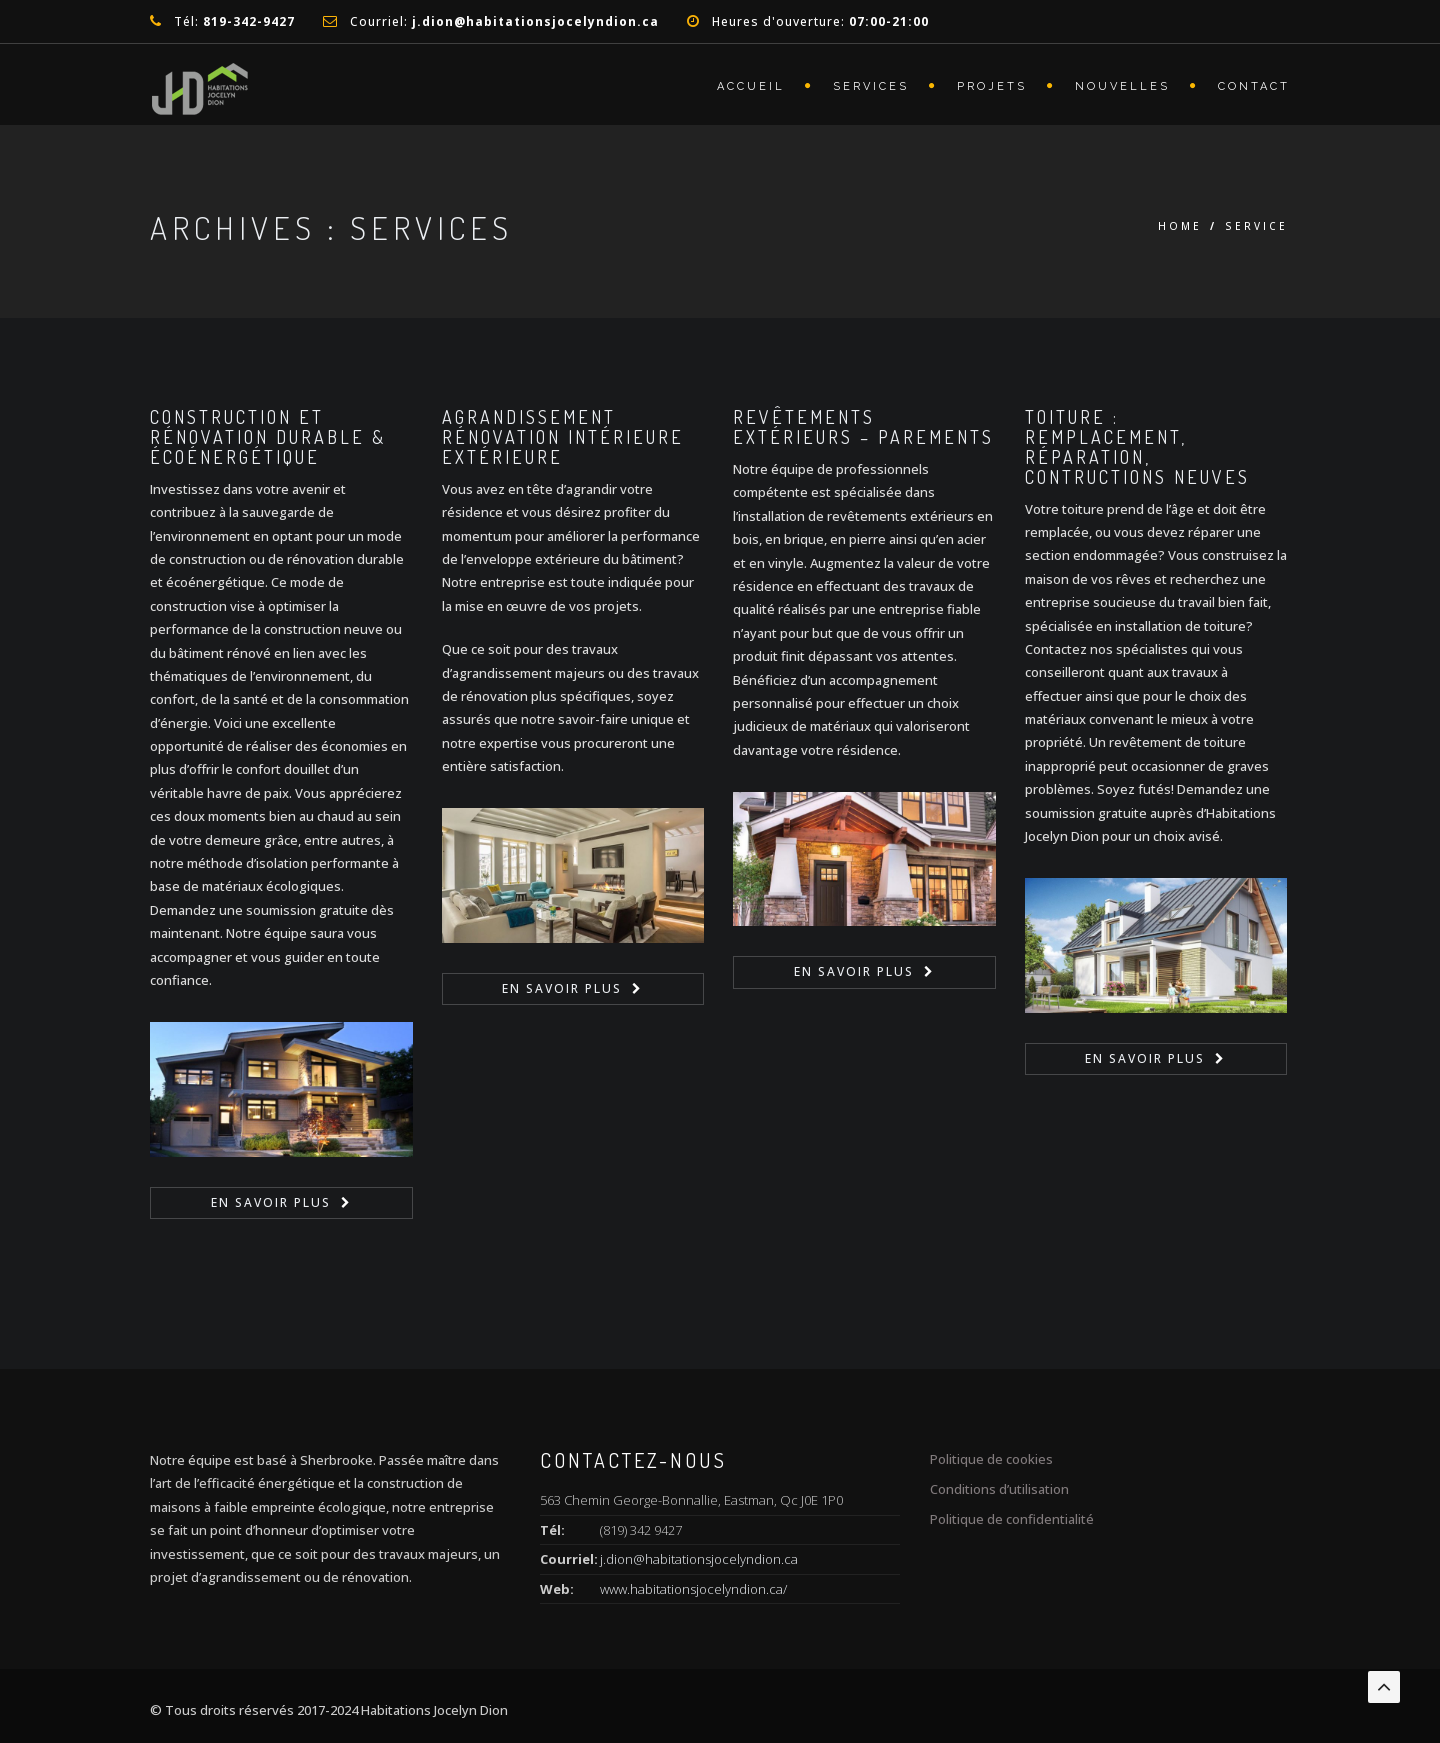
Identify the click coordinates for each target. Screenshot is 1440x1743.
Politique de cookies (991, 1459)
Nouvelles (1122, 86)
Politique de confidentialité (1012, 1519)
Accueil (751, 86)
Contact (1254, 86)
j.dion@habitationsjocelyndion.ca (699, 1559)
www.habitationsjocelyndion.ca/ (693, 1589)
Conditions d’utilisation (999, 1489)
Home (1180, 226)
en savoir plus (271, 1202)
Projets (992, 86)
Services (871, 86)
